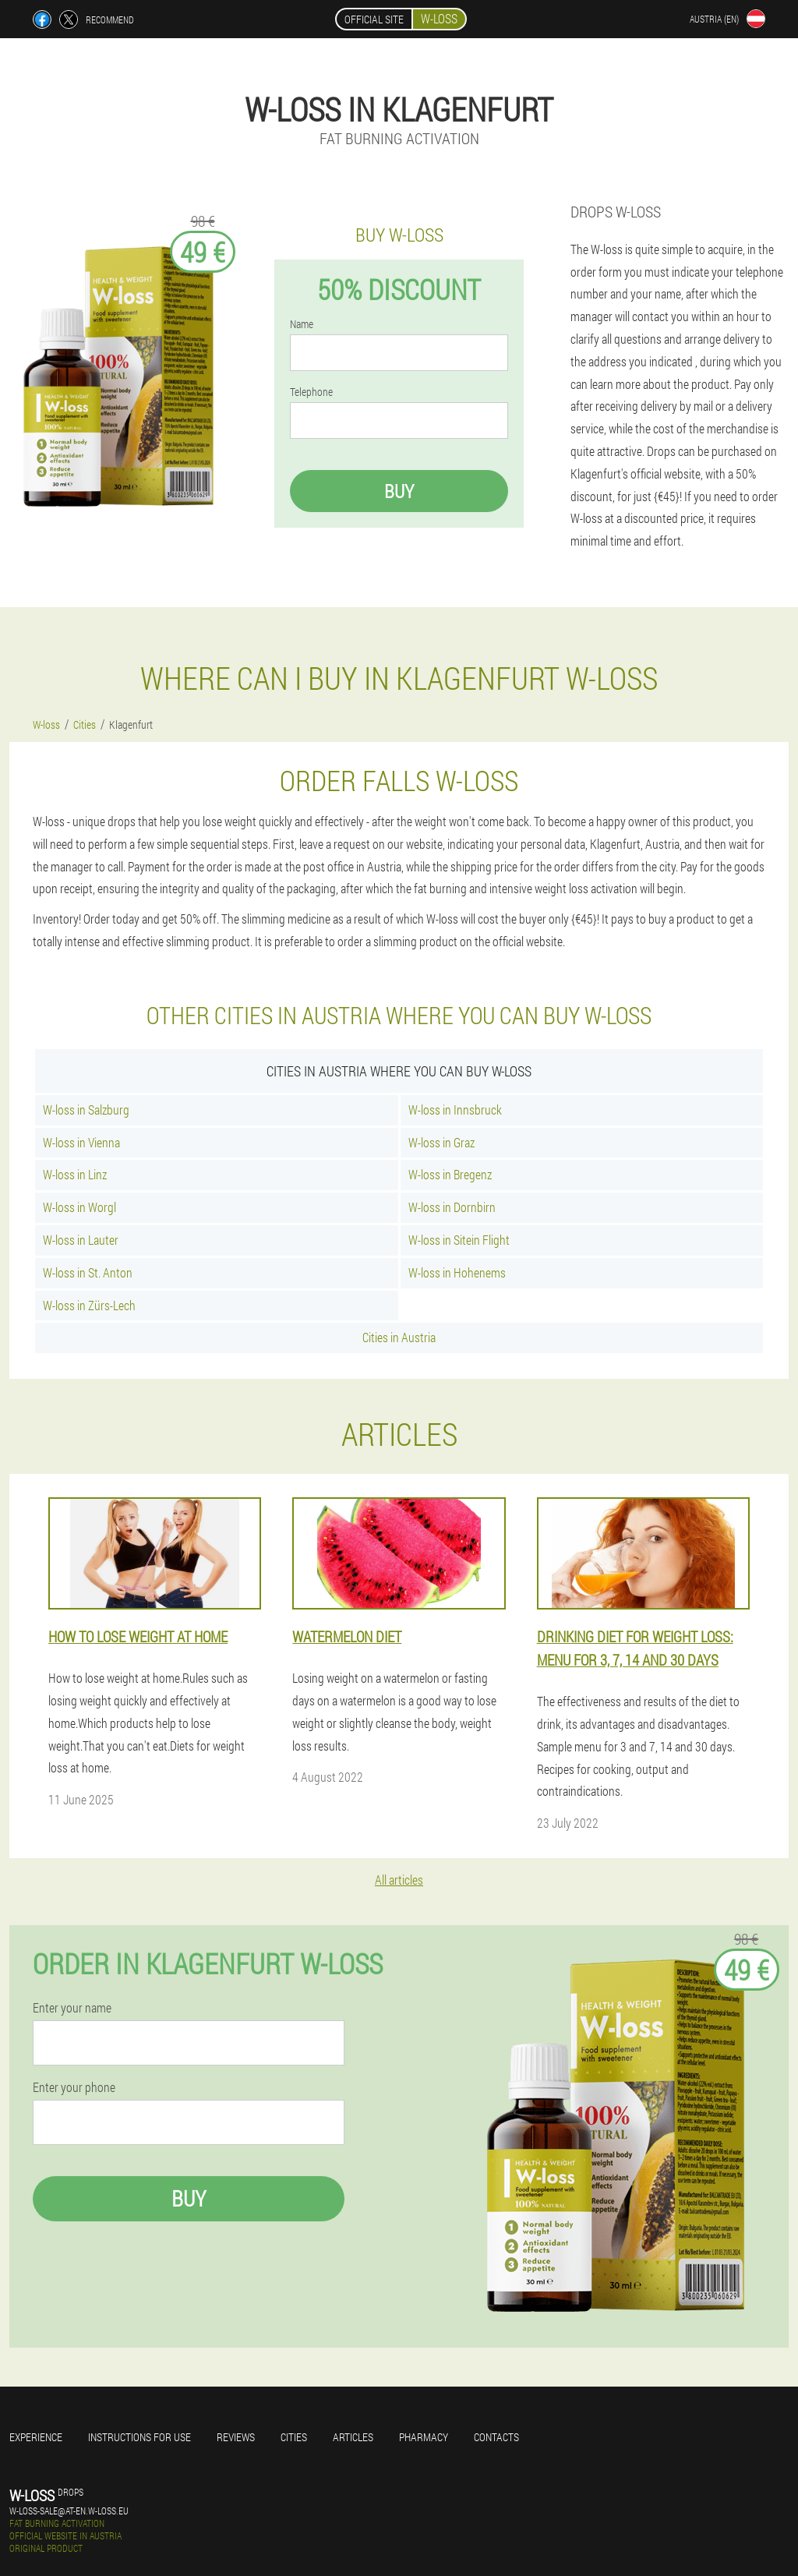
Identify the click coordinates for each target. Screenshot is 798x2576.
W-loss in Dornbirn (452, 1207)
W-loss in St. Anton (87, 1272)
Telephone (311, 392)
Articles (353, 2436)
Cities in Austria (399, 1337)
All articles (399, 1879)
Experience (35, 2436)
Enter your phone (74, 2087)
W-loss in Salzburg (86, 1109)
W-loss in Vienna (81, 1142)
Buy (399, 491)
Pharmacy (423, 2436)
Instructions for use (139, 2436)
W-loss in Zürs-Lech (89, 1305)
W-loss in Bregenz (450, 1174)
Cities (294, 2436)
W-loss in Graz (441, 1142)
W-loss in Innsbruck (455, 1109)
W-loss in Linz (75, 1174)
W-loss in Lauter (80, 1239)
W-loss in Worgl (79, 1207)
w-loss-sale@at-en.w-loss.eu (69, 2510)
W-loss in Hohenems (457, 1272)
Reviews (236, 2436)
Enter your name (72, 2008)
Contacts (496, 2436)
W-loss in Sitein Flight (459, 1239)
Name (301, 324)
